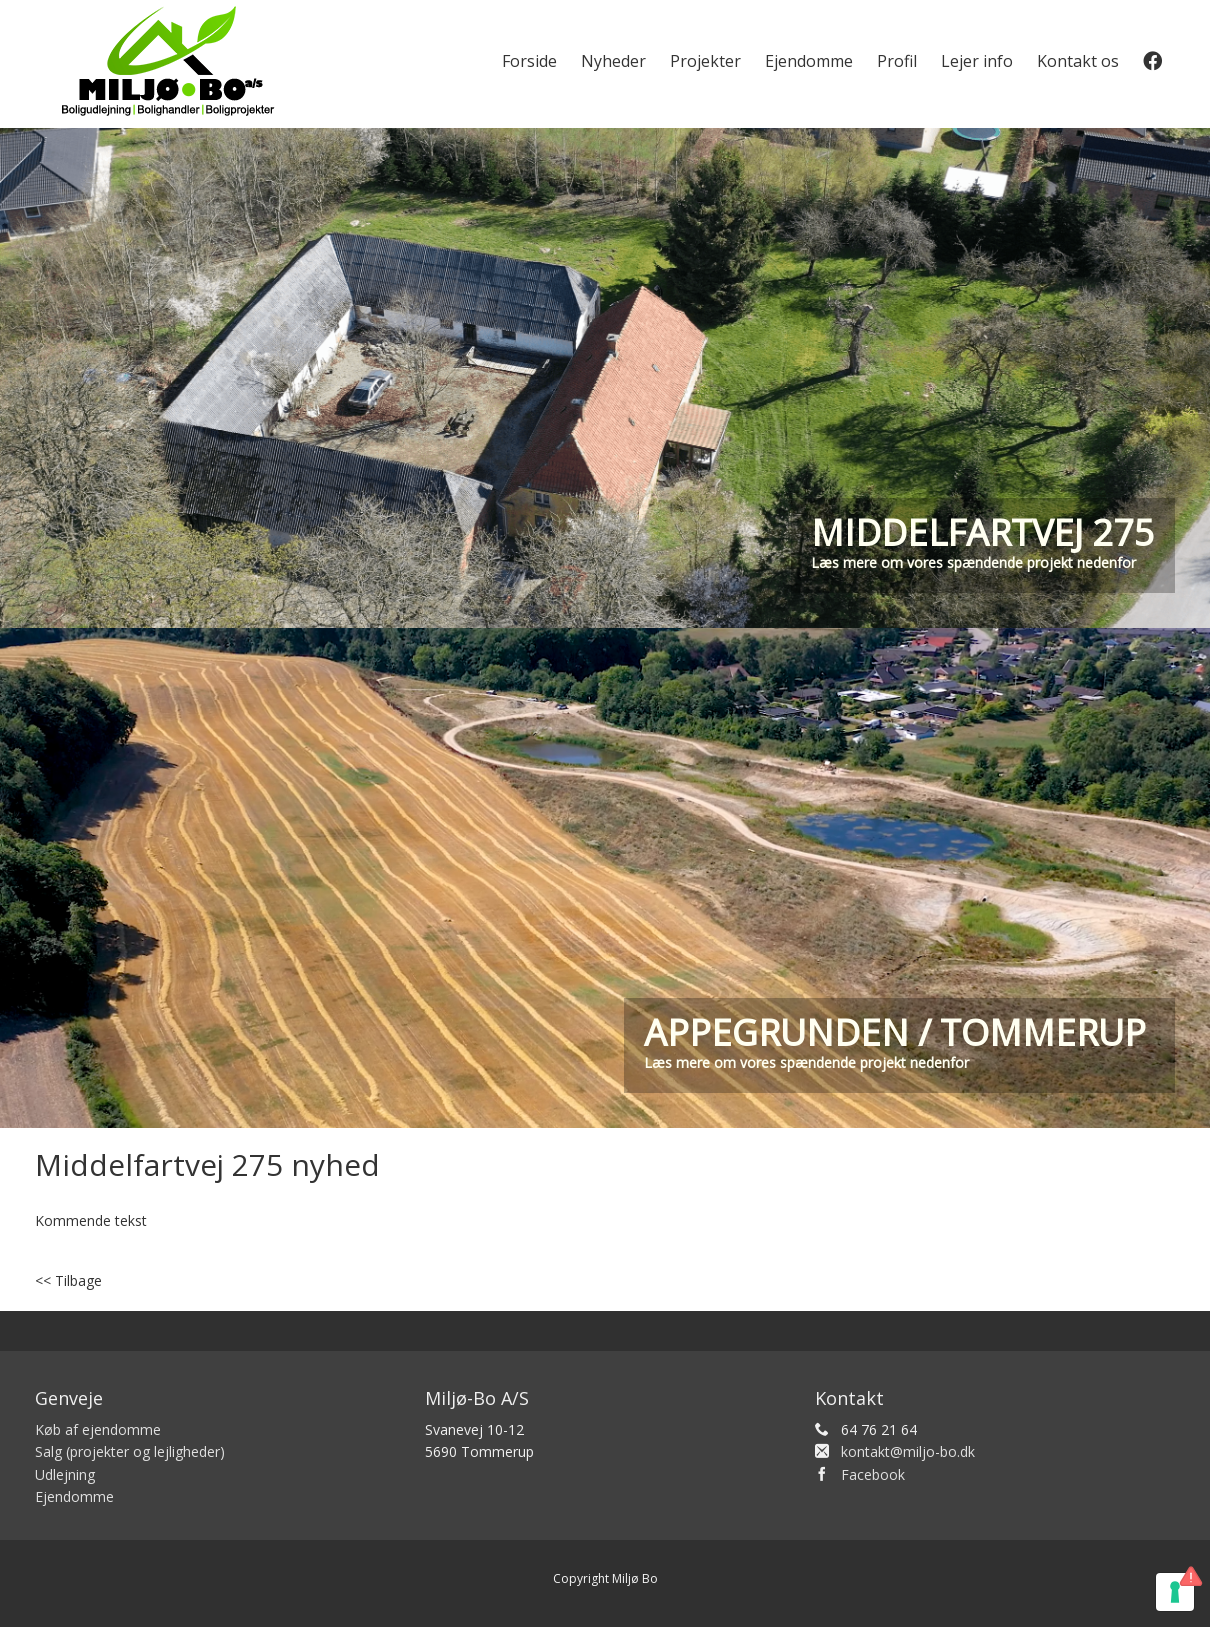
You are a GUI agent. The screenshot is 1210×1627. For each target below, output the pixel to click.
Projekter (705, 61)
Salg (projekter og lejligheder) (130, 1451)
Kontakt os (1078, 61)
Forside (529, 61)
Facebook (873, 1474)
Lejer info (977, 61)
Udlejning (65, 1474)
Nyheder (613, 61)
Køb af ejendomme (98, 1429)
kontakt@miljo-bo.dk (908, 1451)
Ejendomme (809, 61)
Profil (897, 61)
